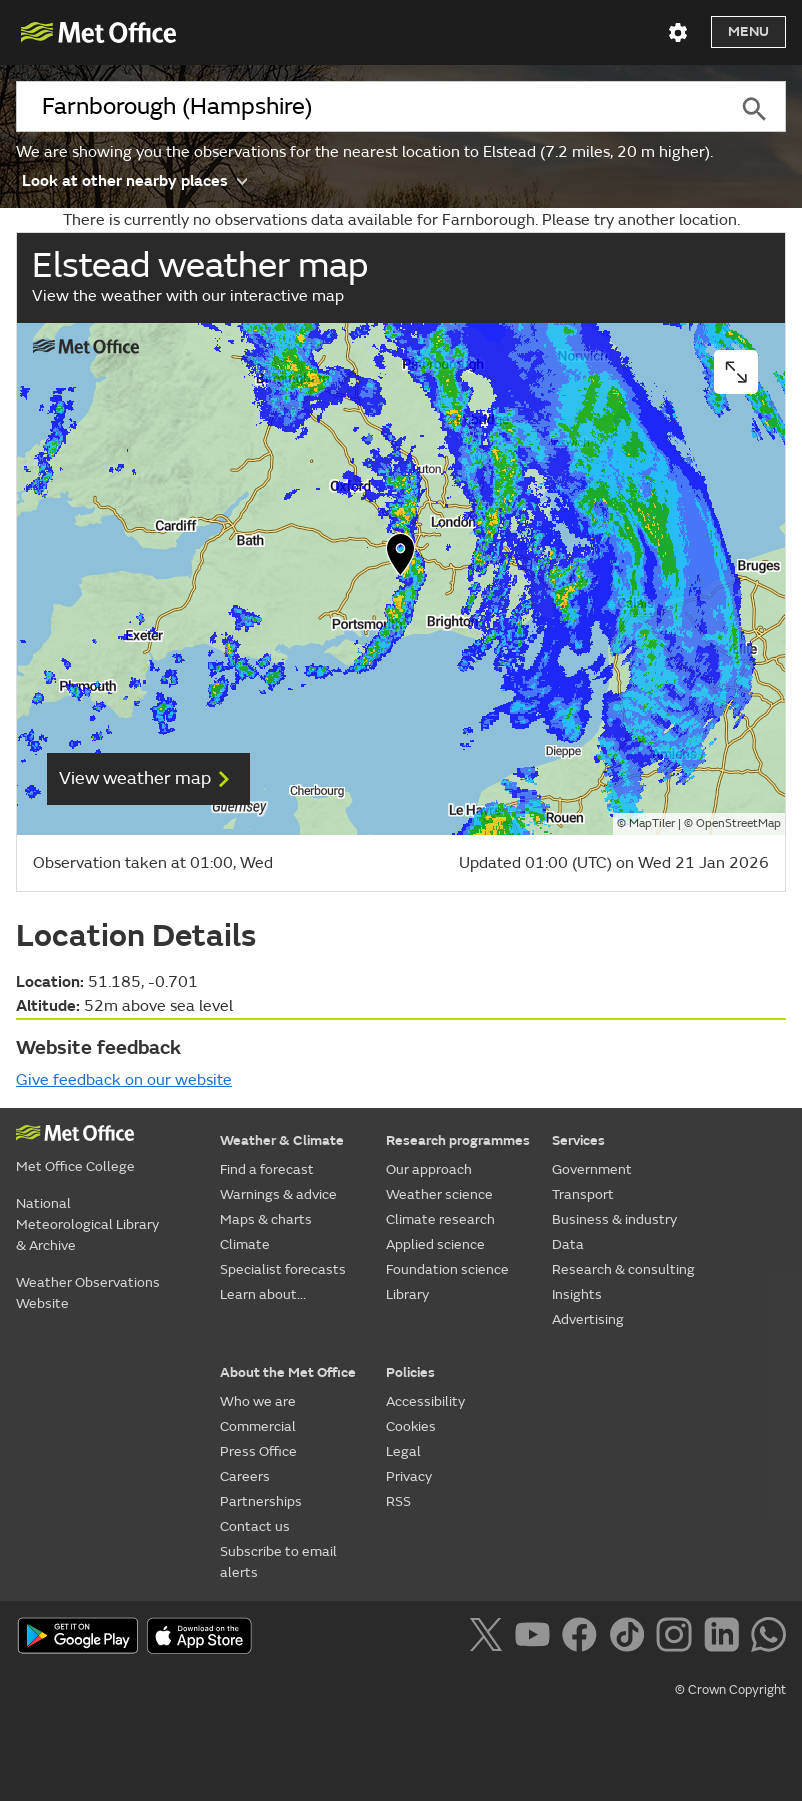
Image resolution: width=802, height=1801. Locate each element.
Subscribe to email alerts (278, 1562)
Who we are (258, 1401)
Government (592, 1169)
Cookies (411, 1426)
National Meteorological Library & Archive (87, 1224)
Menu (748, 31)
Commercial (258, 1426)
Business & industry (614, 1219)
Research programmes (458, 1140)
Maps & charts (266, 1219)
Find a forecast (267, 1169)
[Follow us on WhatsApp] (768, 1638)
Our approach (429, 1169)
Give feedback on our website (124, 1080)
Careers (245, 1476)
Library (407, 1294)
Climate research (440, 1219)
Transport (583, 1194)
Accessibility (425, 1401)
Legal (403, 1451)
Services (578, 1140)
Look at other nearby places (134, 179)
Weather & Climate (282, 1140)
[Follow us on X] (489, 1638)
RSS (398, 1501)
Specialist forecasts (283, 1269)
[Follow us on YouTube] (536, 1638)
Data (568, 1244)
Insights (577, 1294)
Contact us (255, 1526)
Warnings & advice (278, 1194)
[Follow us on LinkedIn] (725, 1638)
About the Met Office (288, 1372)
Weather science (439, 1194)
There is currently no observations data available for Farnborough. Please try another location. (401, 220)
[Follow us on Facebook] (583, 1638)
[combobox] (369, 107)
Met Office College (75, 1166)
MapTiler (652, 823)
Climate (245, 1244)
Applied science (435, 1244)
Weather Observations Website (88, 1293)
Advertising (588, 1319)
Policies (410, 1372)
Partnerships (261, 1501)
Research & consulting (623, 1269)
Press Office (258, 1451)
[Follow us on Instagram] (677, 1638)
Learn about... (263, 1294)
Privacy (409, 1476)
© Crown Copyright (730, 1690)
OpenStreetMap (738, 823)
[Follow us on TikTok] (630, 1638)
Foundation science (447, 1269)
